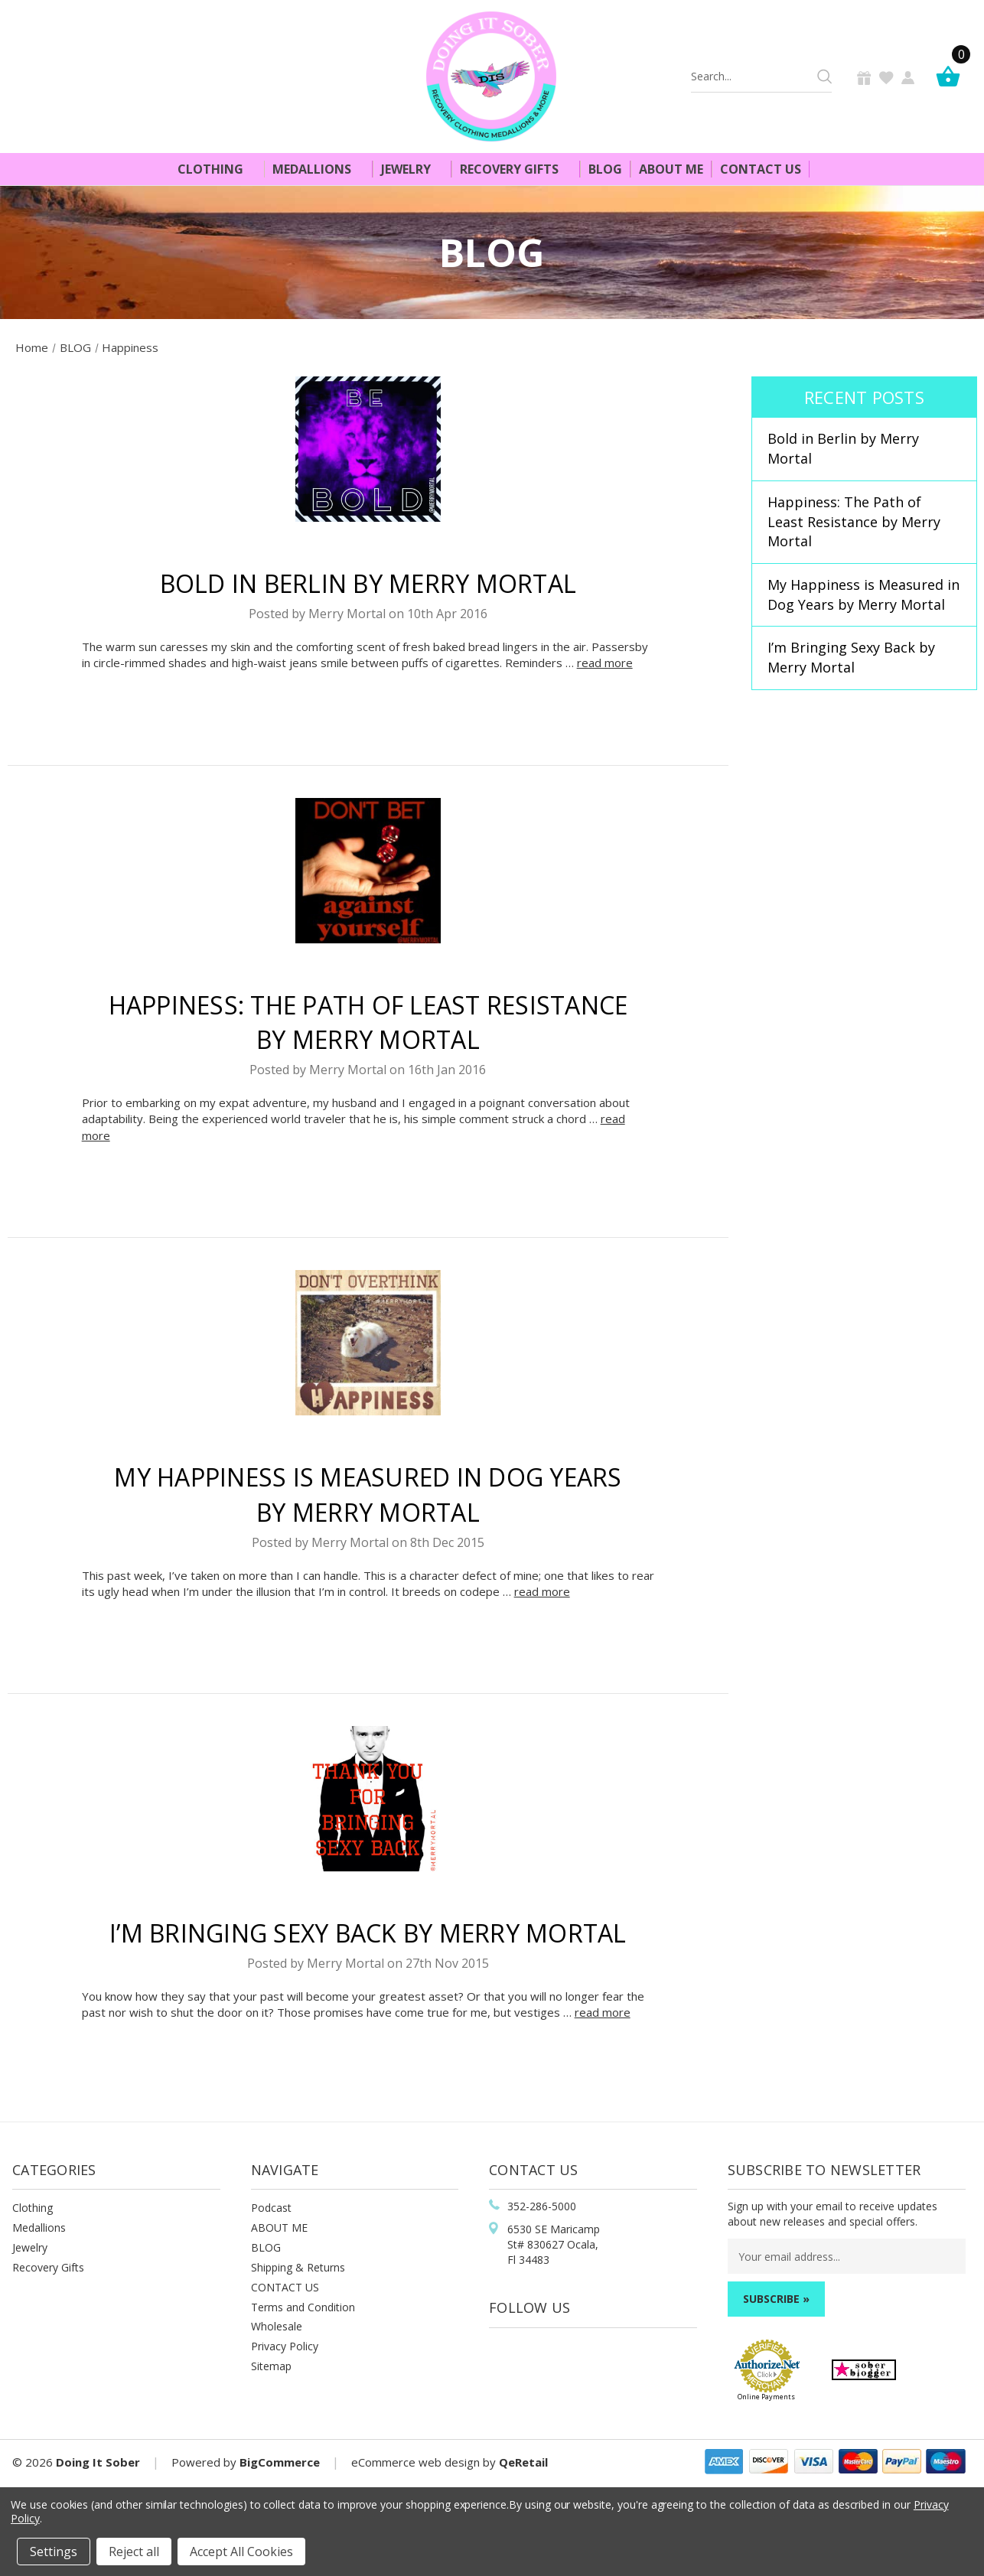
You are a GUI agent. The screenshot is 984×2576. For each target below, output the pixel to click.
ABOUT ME (279, 2227)
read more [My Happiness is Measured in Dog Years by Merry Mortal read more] (542, 1591)
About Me (671, 169)
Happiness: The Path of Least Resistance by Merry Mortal (853, 521)
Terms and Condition (303, 2307)
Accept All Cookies (241, 2551)
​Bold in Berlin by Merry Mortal (368, 583)
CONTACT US (285, 2287)
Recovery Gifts (516, 169)
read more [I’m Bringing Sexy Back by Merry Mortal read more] (602, 2012)
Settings (53, 2551)
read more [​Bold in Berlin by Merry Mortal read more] (605, 662)
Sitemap (271, 2366)
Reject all (134, 2551)
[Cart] (952, 76)
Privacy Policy (284, 2346)
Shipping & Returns (298, 2267)
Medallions (318, 169)
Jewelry (412, 169)
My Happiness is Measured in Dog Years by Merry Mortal (863, 594)
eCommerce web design (415, 2462)
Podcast (271, 2207)
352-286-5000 (541, 2206)
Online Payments (766, 2397)
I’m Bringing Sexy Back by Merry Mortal (368, 1933)
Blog (605, 169)
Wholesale (276, 2326)
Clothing (217, 169)
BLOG (266, 2247)
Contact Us (760, 169)
